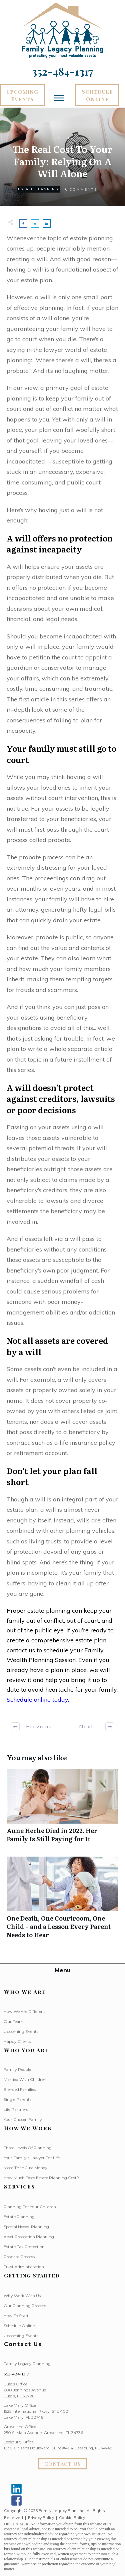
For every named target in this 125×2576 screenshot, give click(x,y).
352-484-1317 (16, 2373)
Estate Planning (38, 189)
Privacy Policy (41, 2517)
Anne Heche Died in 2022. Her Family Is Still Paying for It (62, 1809)
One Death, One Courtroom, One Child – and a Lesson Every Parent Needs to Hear (62, 1901)
